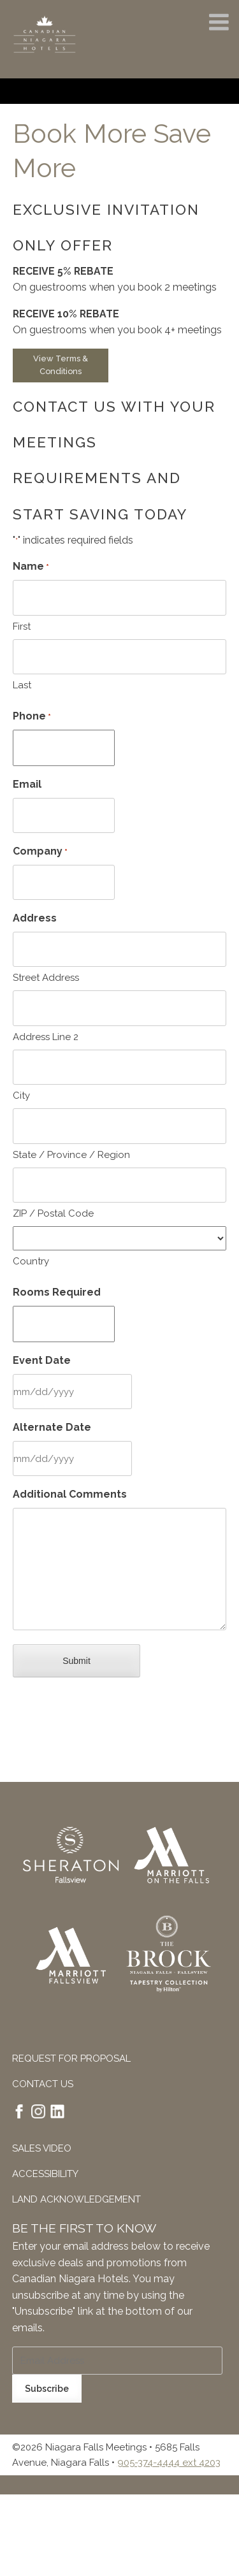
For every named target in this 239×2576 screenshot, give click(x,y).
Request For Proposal (71, 2058)
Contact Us (42, 2084)
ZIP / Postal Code (53, 1213)
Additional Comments (70, 1494)
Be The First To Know (84, 2228)
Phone (32, 717)
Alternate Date (52, 1427)
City (21, 1095)
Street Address (46, 977)
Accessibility (45, 2174)
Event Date (42, 1360)
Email (27, 784)
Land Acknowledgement (76, 2199)
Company (40, 852)
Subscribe (47, 2389)
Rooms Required (57, 1292)
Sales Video (41, 2148)
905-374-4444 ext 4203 (169, 2462)
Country (31, 1261)
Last (22, 685)
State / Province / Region (71, 1155)
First (22, 626)
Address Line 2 (45, 1037)
